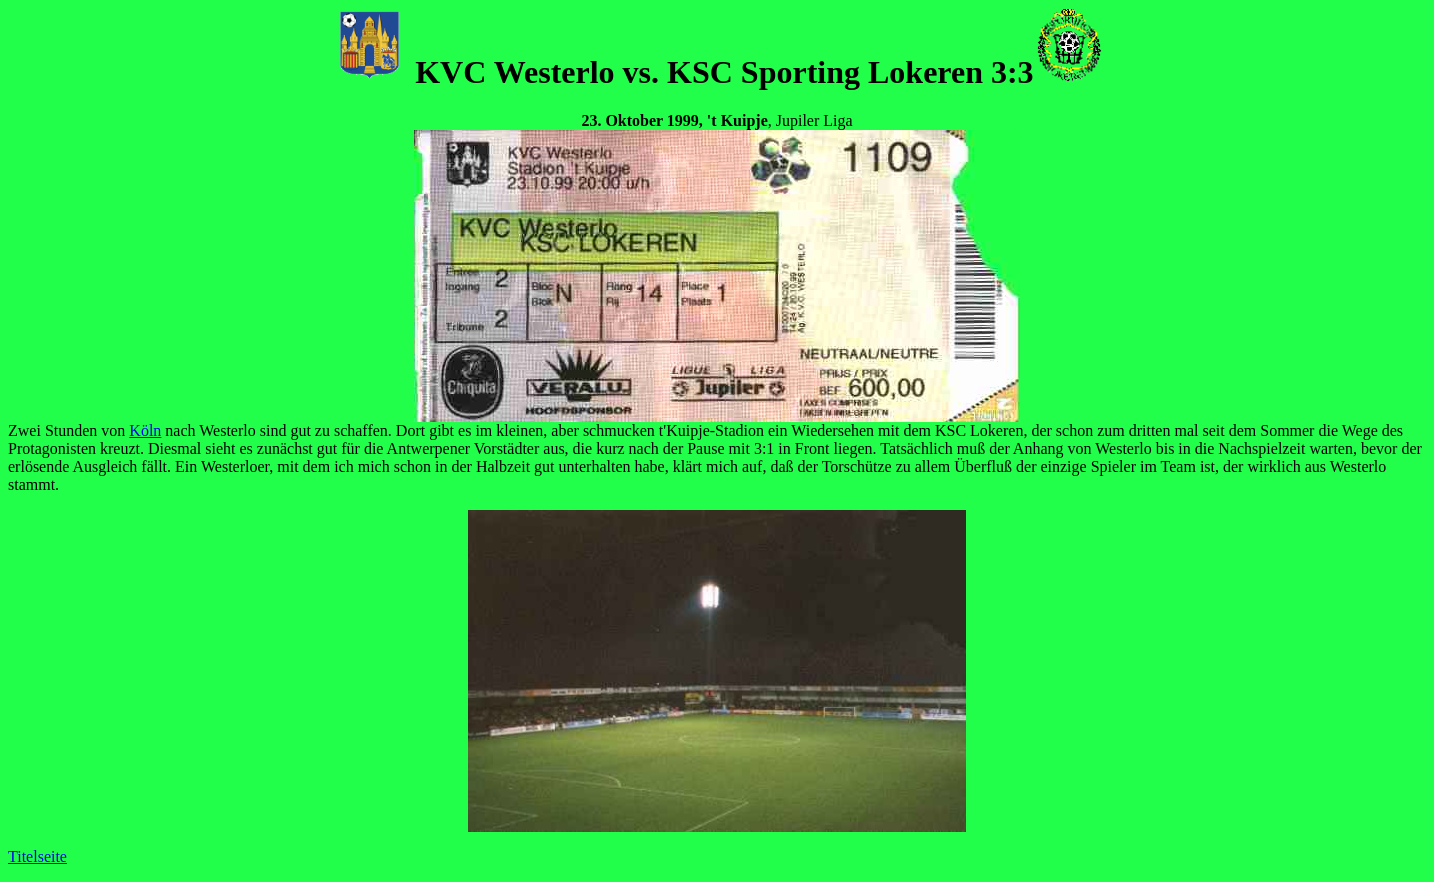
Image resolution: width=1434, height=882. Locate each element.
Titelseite (37, 856)
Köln (145, 430)
